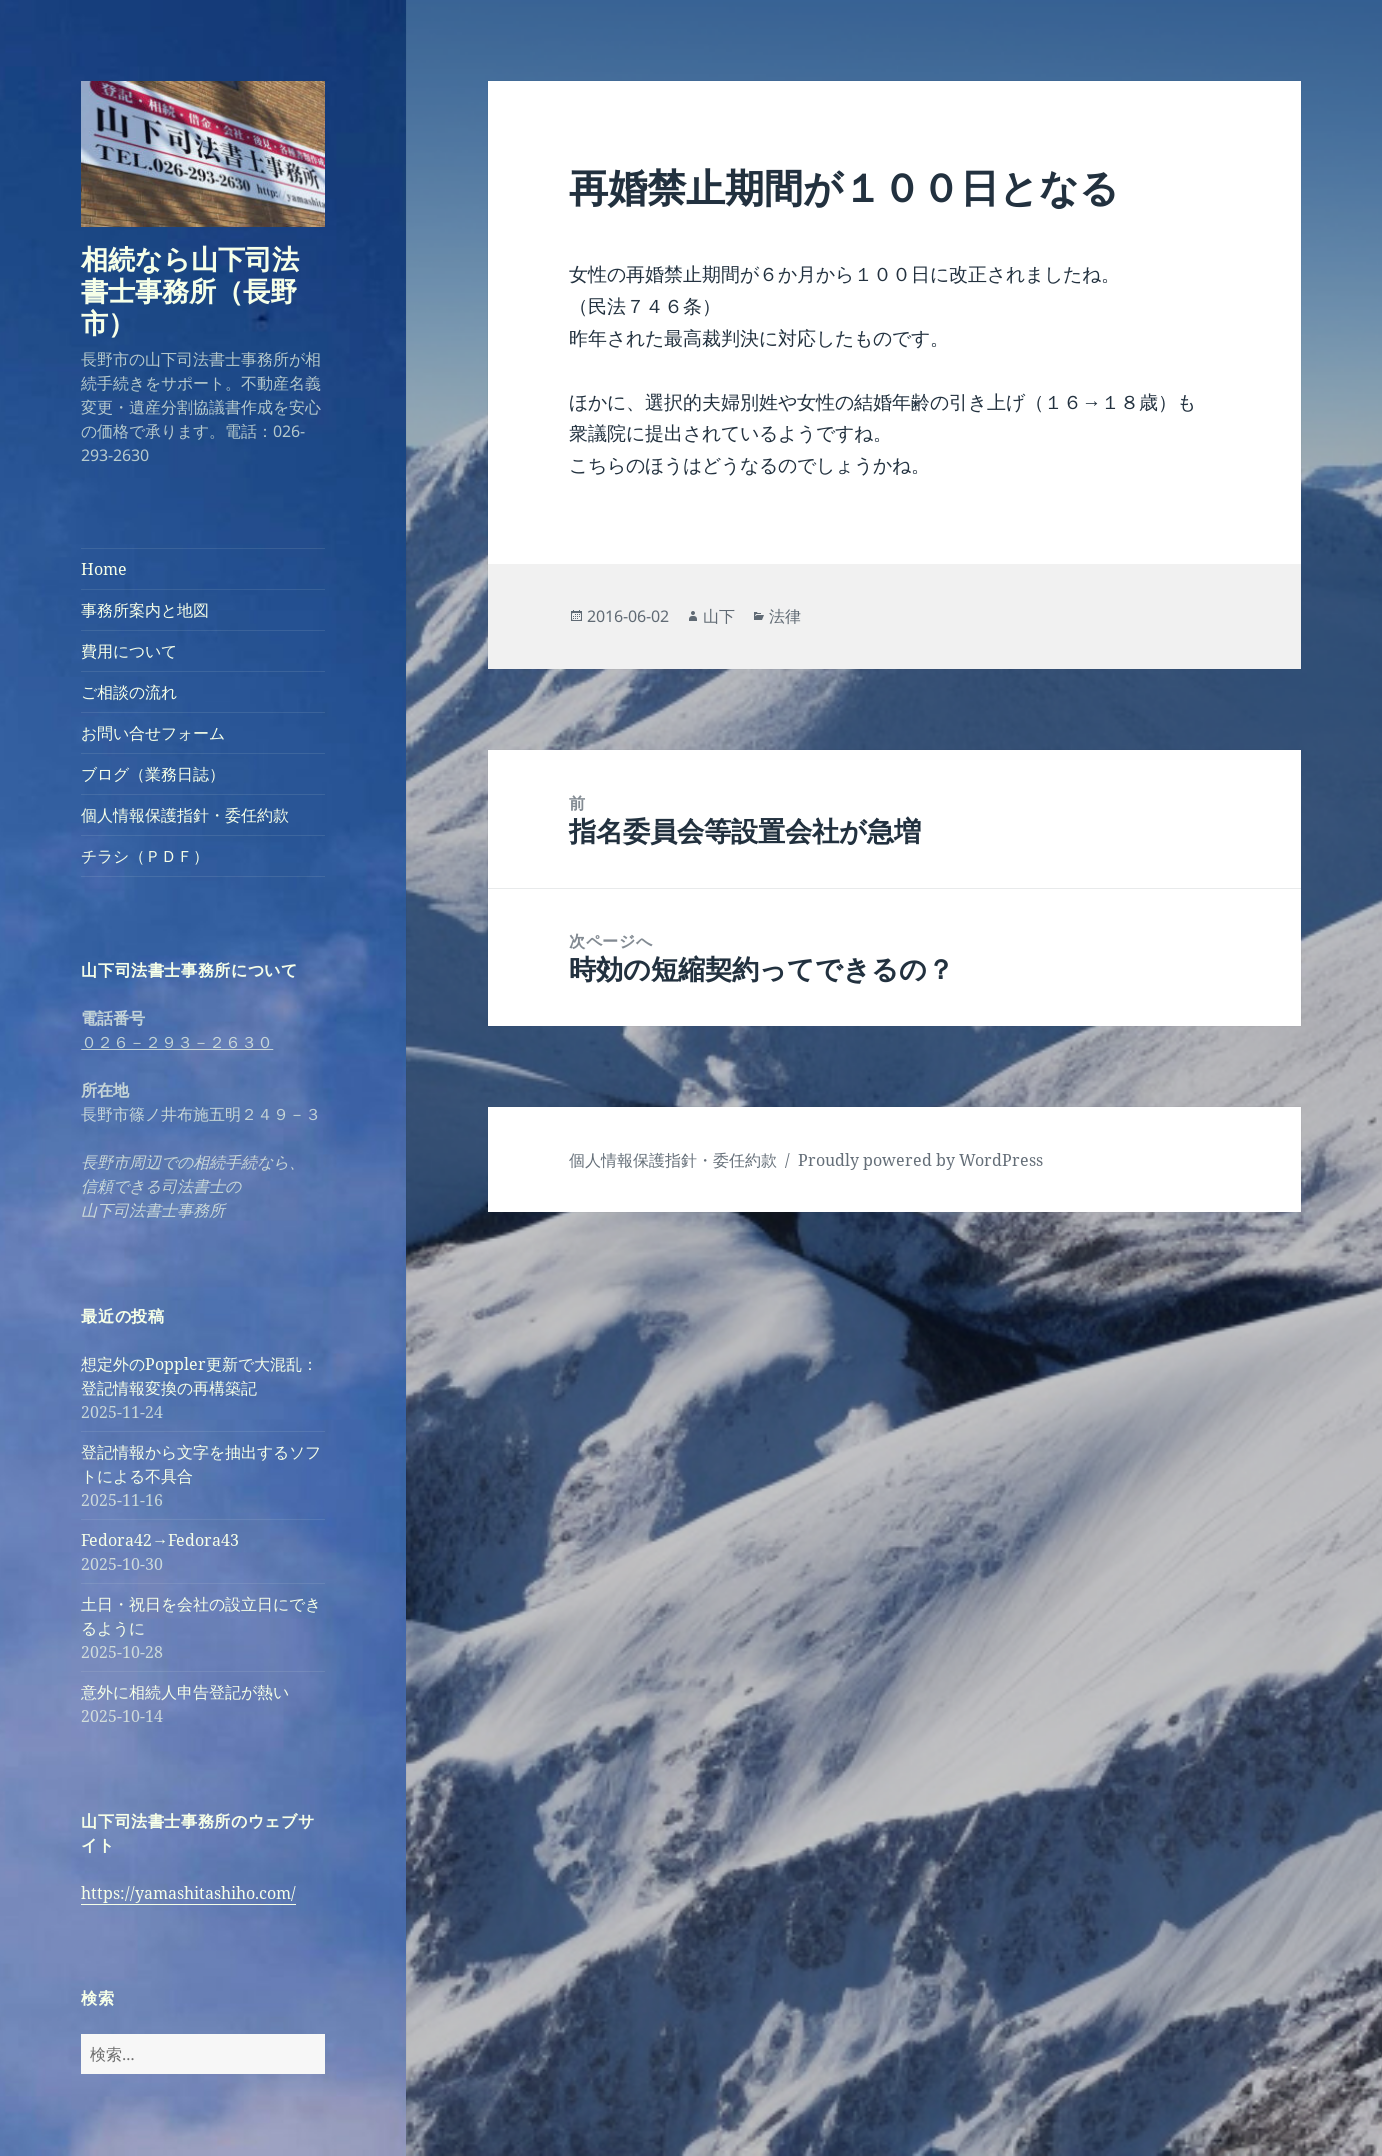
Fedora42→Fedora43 (160, 1540)
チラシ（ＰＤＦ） (145, 856)
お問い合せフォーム (153, 733)
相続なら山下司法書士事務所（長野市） (190, 290)
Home (104, 569)
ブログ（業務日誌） (153, 774)
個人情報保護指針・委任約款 (185, 815)
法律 (785, 616)
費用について (129, 651)
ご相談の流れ (129, 692)
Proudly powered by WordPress (920, 1160)
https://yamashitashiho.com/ (188, 1893)
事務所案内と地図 (145, 610)
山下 (719, 616)
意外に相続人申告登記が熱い (185, 1692)
